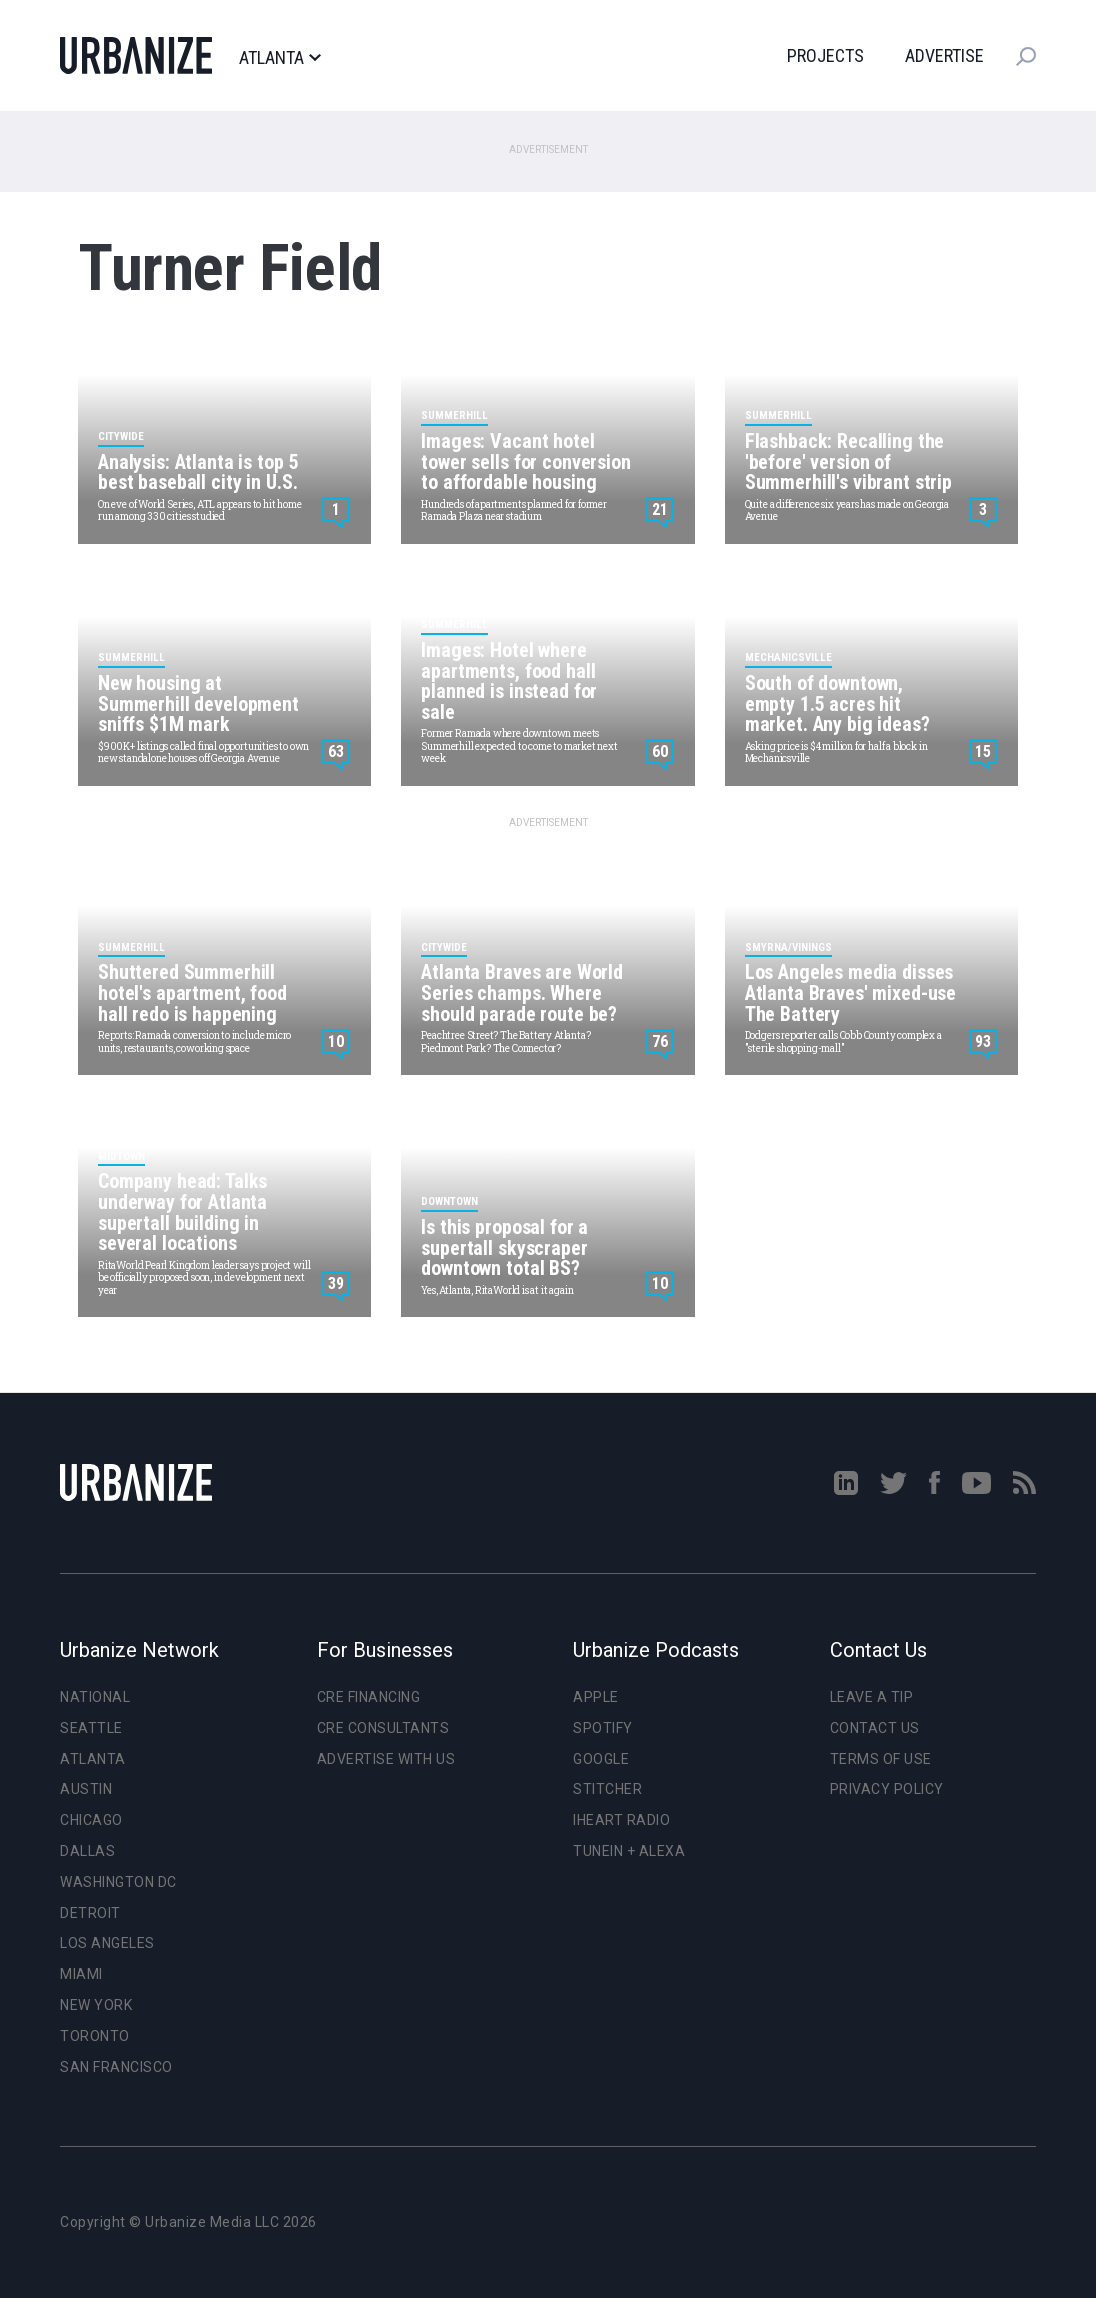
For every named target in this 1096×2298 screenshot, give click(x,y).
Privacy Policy (887, 1789)
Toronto (95, 2036)
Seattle (91, 1728)
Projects (825, 55)
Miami (81, 1974)
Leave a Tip (872, 1697)
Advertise (944, 55)
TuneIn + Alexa (629, 1851)
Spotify (603, 1728)
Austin (86, 1789)
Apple (596, 1697)
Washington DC (118, 1882)
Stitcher (607, 1789)
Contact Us (875, 1728)
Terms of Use (881, 1759)
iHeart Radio (621, 1820)
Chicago (91, 1820)
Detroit (90, 1913)
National (95, 1697)
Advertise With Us (386, 1759)
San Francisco (116, 2067)
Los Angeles (107, 1943)
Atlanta (279, 58)
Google (601, 1759)
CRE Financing (369, 1697)
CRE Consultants (383, 1728)
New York (96, 2005)
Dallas (87, 1851)
